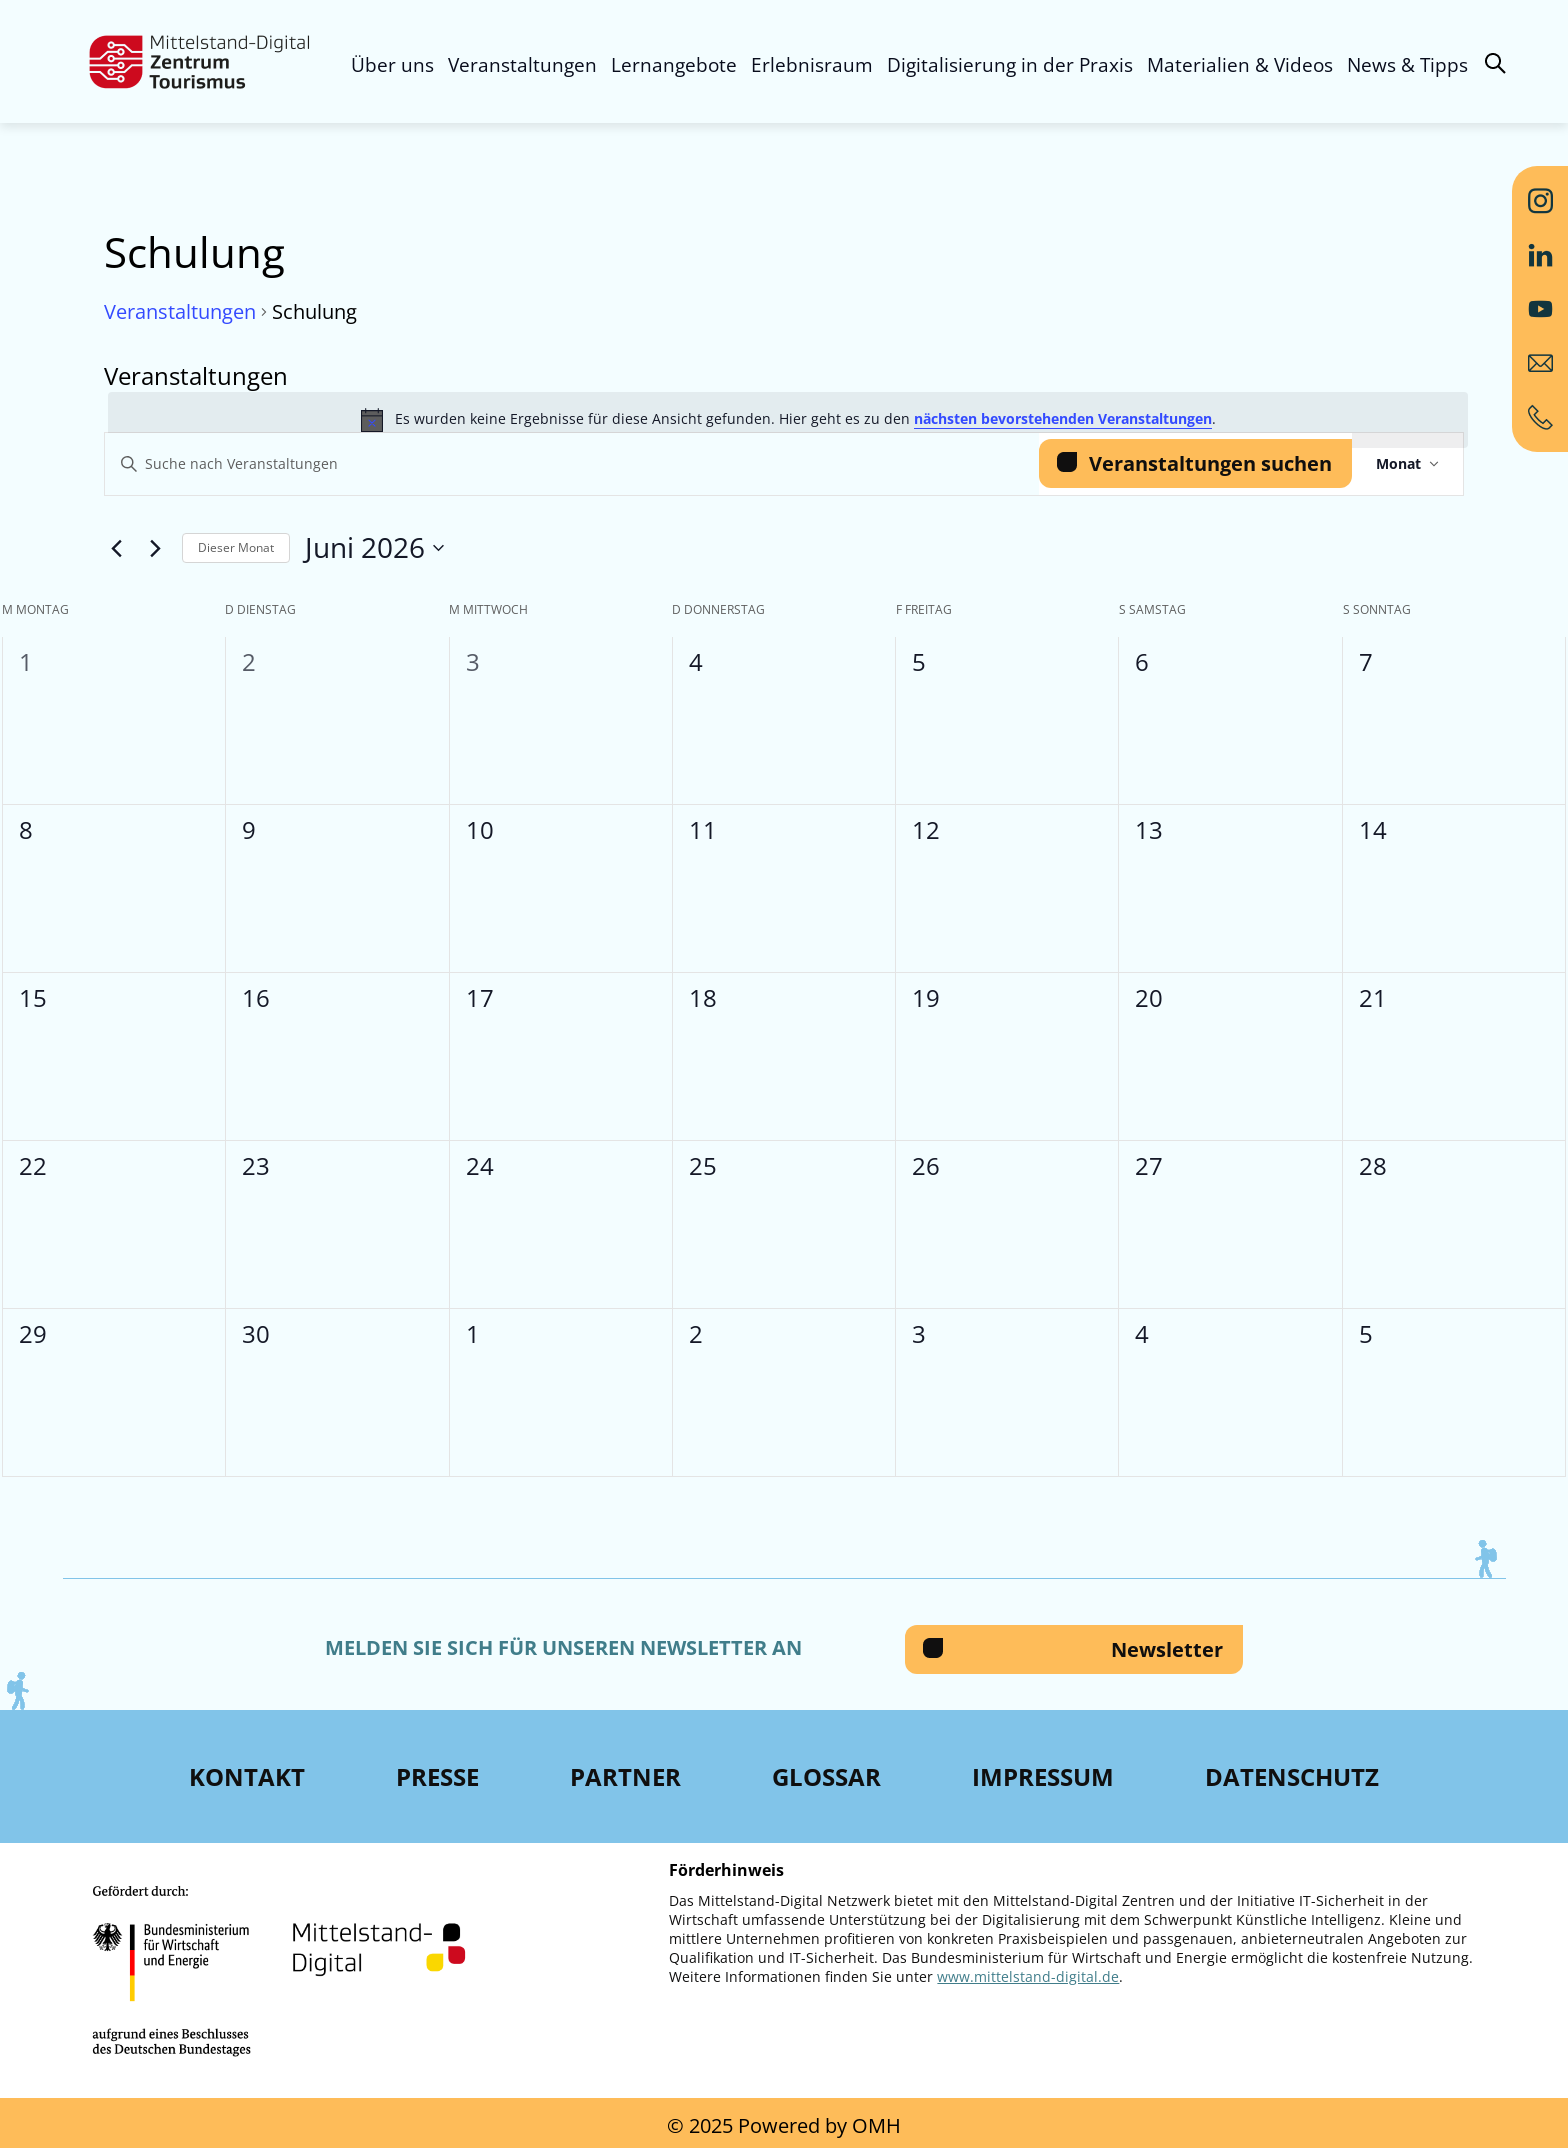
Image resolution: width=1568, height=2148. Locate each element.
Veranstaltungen (522, 65)
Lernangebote (674, 65)
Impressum (1043, 1776)
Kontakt (247, 1776)
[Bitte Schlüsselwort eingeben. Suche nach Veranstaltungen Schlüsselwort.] (572, 464)
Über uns (392, 65)
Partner (625, 1776)
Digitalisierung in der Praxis (1010, 65)
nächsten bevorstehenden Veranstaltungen (1063, 418)
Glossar (826, 1776)
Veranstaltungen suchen (1210, 463)
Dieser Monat (236, 547)
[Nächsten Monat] (155, 548)
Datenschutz (1292, 1776)
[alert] (788, 420)
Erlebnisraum (812, 65)
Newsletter (1167, 1649)
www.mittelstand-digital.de (1028, 1976)
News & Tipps (1407, 65)
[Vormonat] (116, 548)
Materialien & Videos (1240, 65)
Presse (437, 1776)
